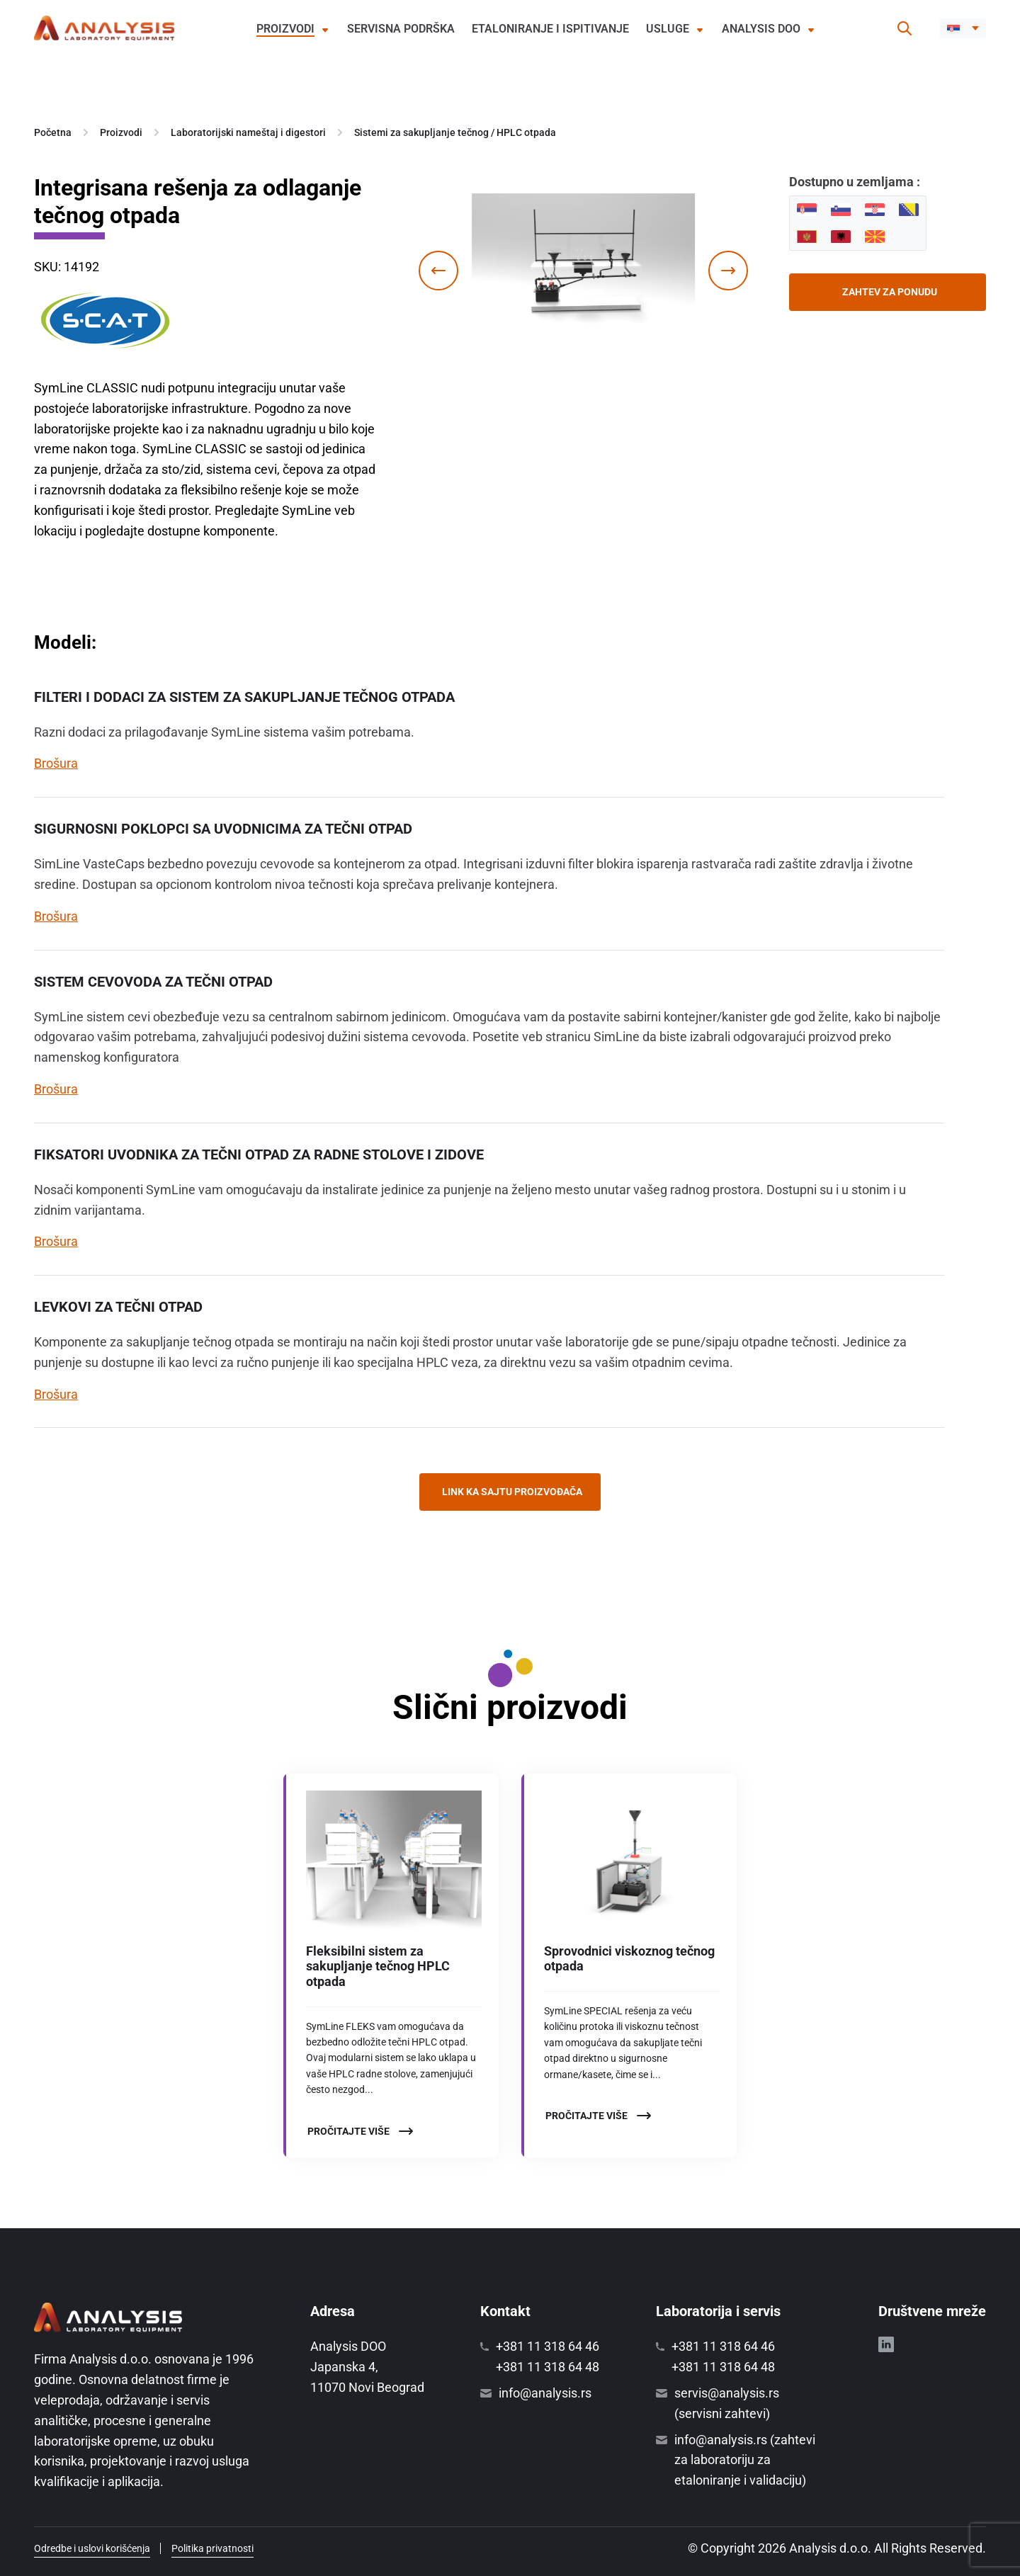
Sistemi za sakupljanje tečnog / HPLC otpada (455, 132)
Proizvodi (285, 28)
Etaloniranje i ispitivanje (550, 28)
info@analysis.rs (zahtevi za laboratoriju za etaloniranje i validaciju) (744, 2460)
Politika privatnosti (212, 2548)
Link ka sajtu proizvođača (512, 1491)
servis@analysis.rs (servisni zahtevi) (726, 2403)
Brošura (56, 763)
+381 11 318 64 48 (547, 2366)
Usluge (667, 28)
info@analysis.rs (545, 2392)
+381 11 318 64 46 (547, 2346)
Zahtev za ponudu (889, 291)
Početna (53, 132)
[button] (963, 28)
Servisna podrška (401, 28)
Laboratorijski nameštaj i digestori (248, 132)
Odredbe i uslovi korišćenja (92, 2548)
